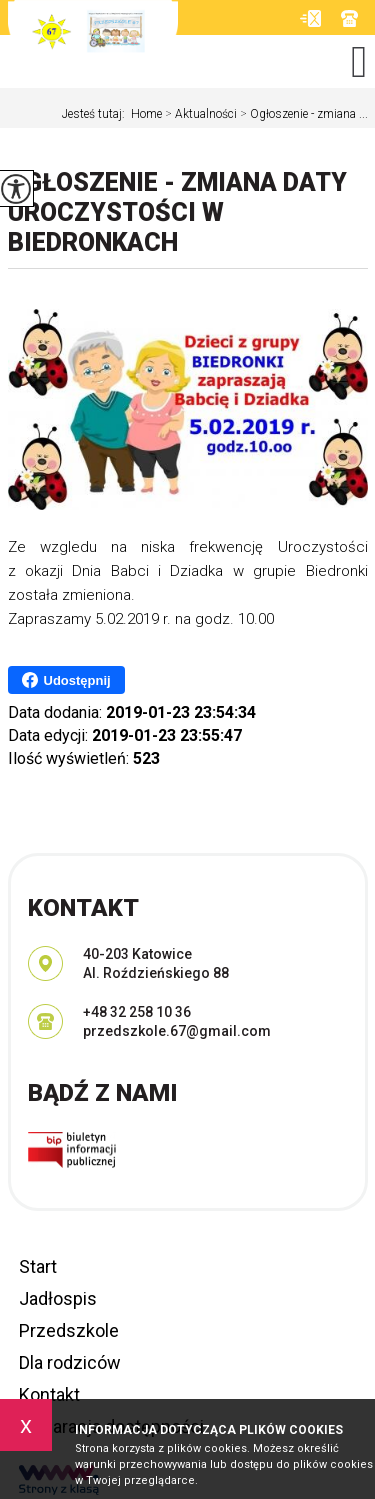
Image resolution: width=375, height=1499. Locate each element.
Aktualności (199, 114)
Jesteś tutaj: (96, 114)
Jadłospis (58, 1298)
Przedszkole (69, 1330)
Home (146, 114)
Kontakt (49, 1394)
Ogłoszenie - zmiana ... (302, 114)
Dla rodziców (70, 1362)
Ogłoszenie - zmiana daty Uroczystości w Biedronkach (177, 212)
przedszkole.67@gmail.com (310, 18)
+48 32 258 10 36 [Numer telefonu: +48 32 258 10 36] (137, 1012)
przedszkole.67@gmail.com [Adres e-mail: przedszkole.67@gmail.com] (177, 1031)
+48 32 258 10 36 (349, 18)
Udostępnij (66, 680)
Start (38, 1266)
